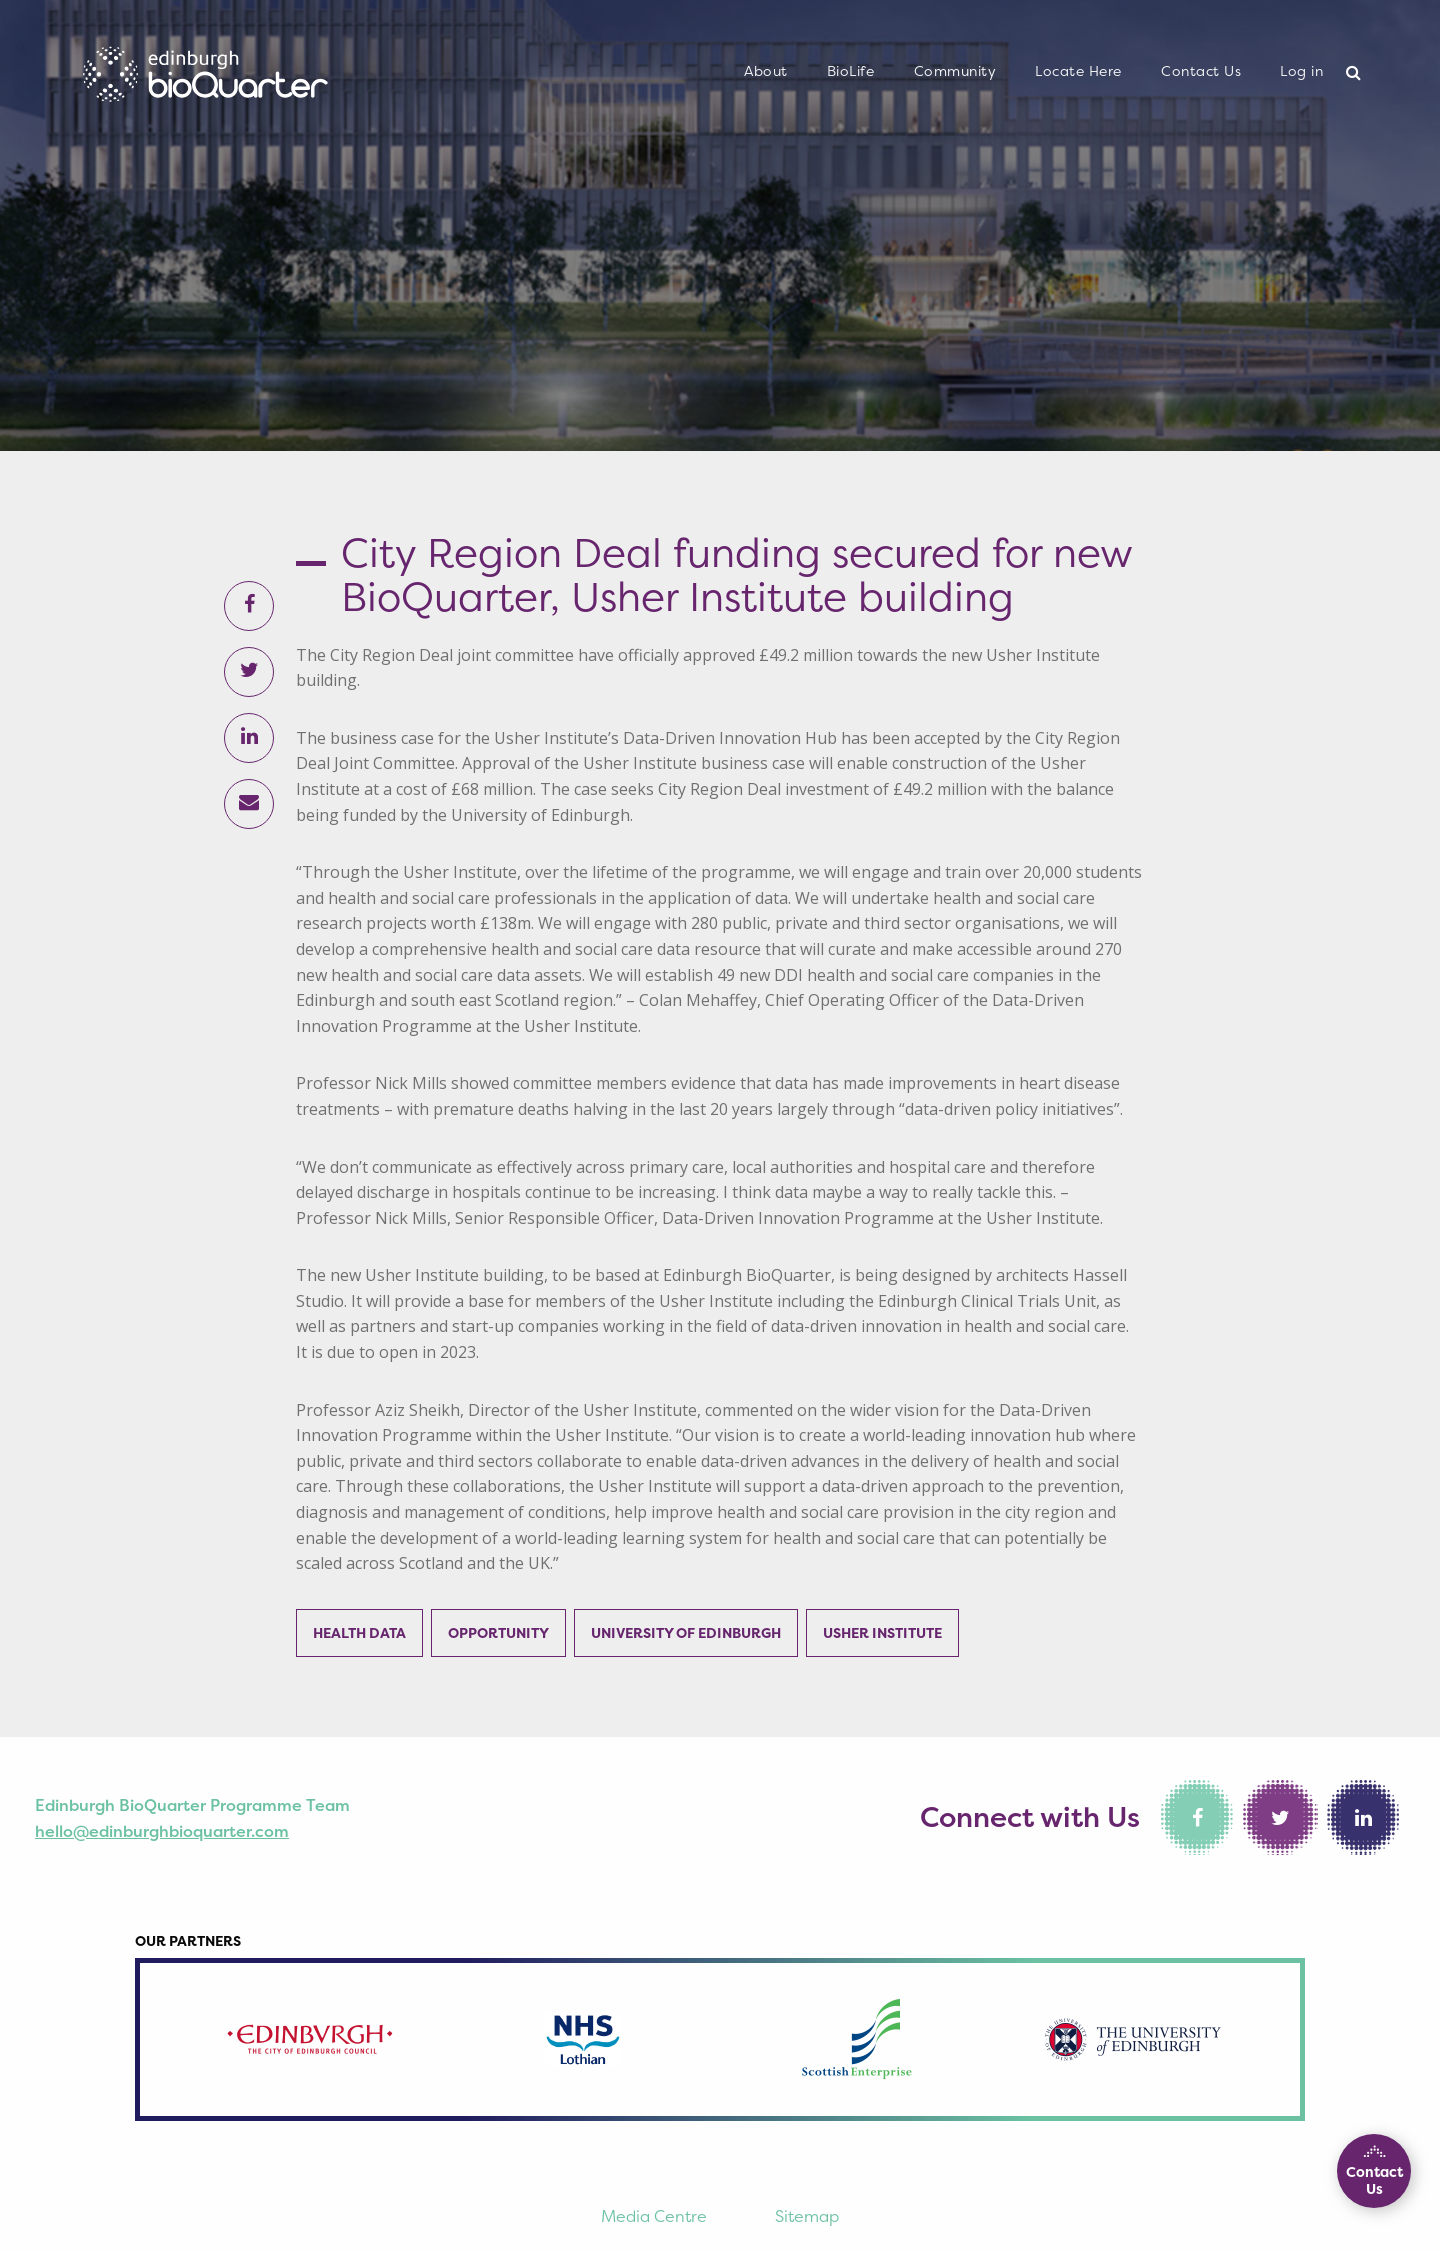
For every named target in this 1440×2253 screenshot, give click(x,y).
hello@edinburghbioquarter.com (162, 1831)
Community (955, 71)
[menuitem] (766, 72)
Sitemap (807, 2216)
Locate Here (1078, 71)
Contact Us (1201, 71)
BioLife (851, 71)
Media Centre (654, 2216)
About (766, 71)
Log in (1301, 71)
